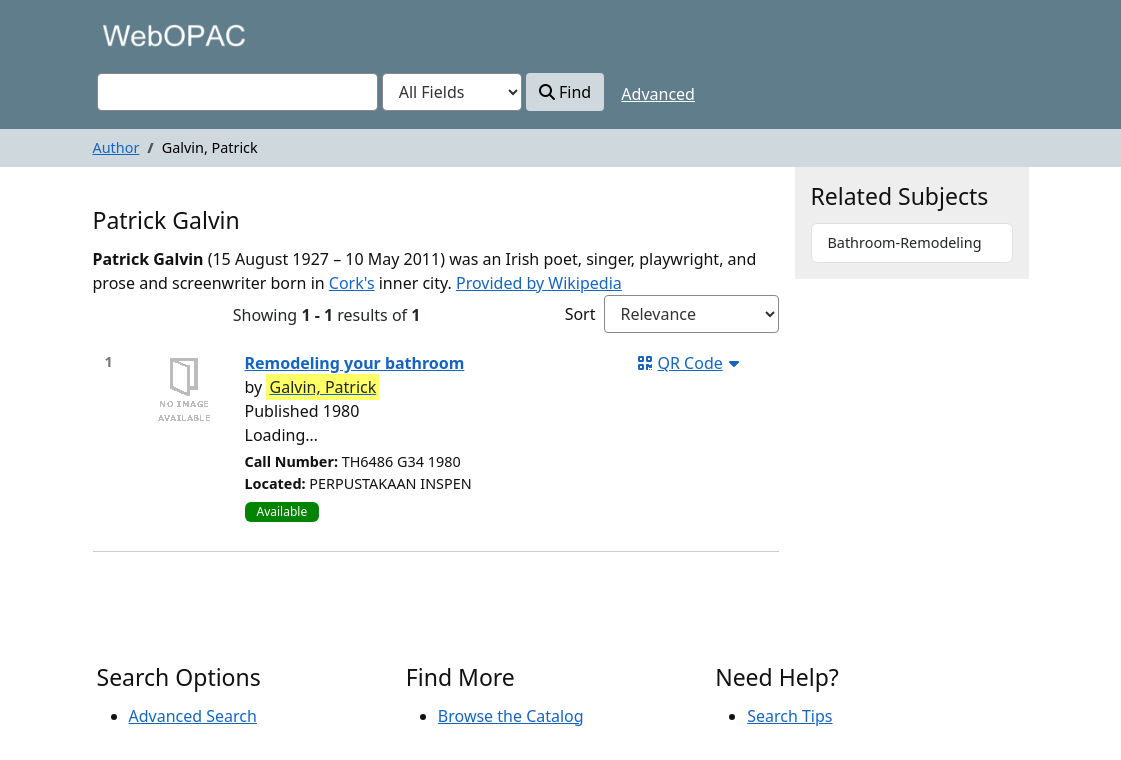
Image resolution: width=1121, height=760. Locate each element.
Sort (580, 314)
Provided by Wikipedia (539, 283)
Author (116, 147)
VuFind (132, 34)
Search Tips (789, 716)
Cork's (352, 283)
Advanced (658, 94)
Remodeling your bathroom (355, 363)
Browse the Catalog (511, 716)
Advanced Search (193, 716)
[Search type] (452, 92)
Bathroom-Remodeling (905, 242)
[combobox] (237, 92)
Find (565, 92)
